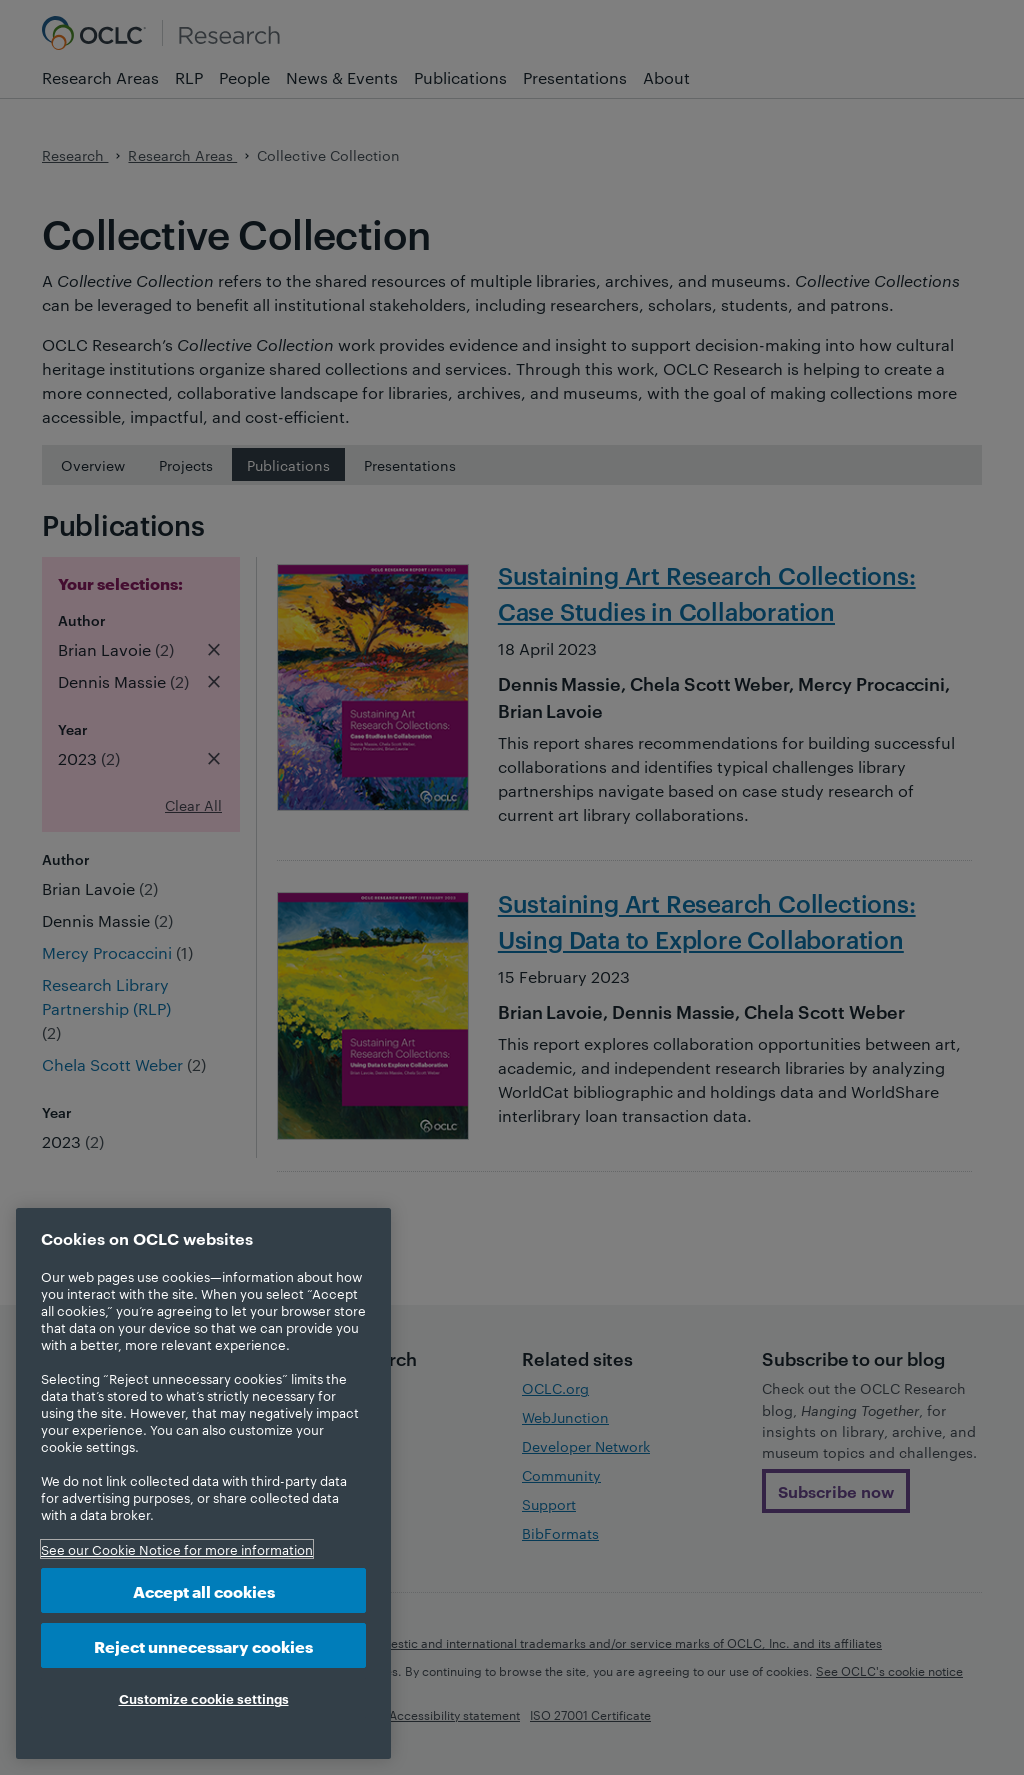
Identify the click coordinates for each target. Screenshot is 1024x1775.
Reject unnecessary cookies (203, 1645)
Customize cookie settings (204, 1698)
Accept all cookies (204, 1590)
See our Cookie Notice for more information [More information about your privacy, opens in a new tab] (177, 1549)
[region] (203, 1483)
